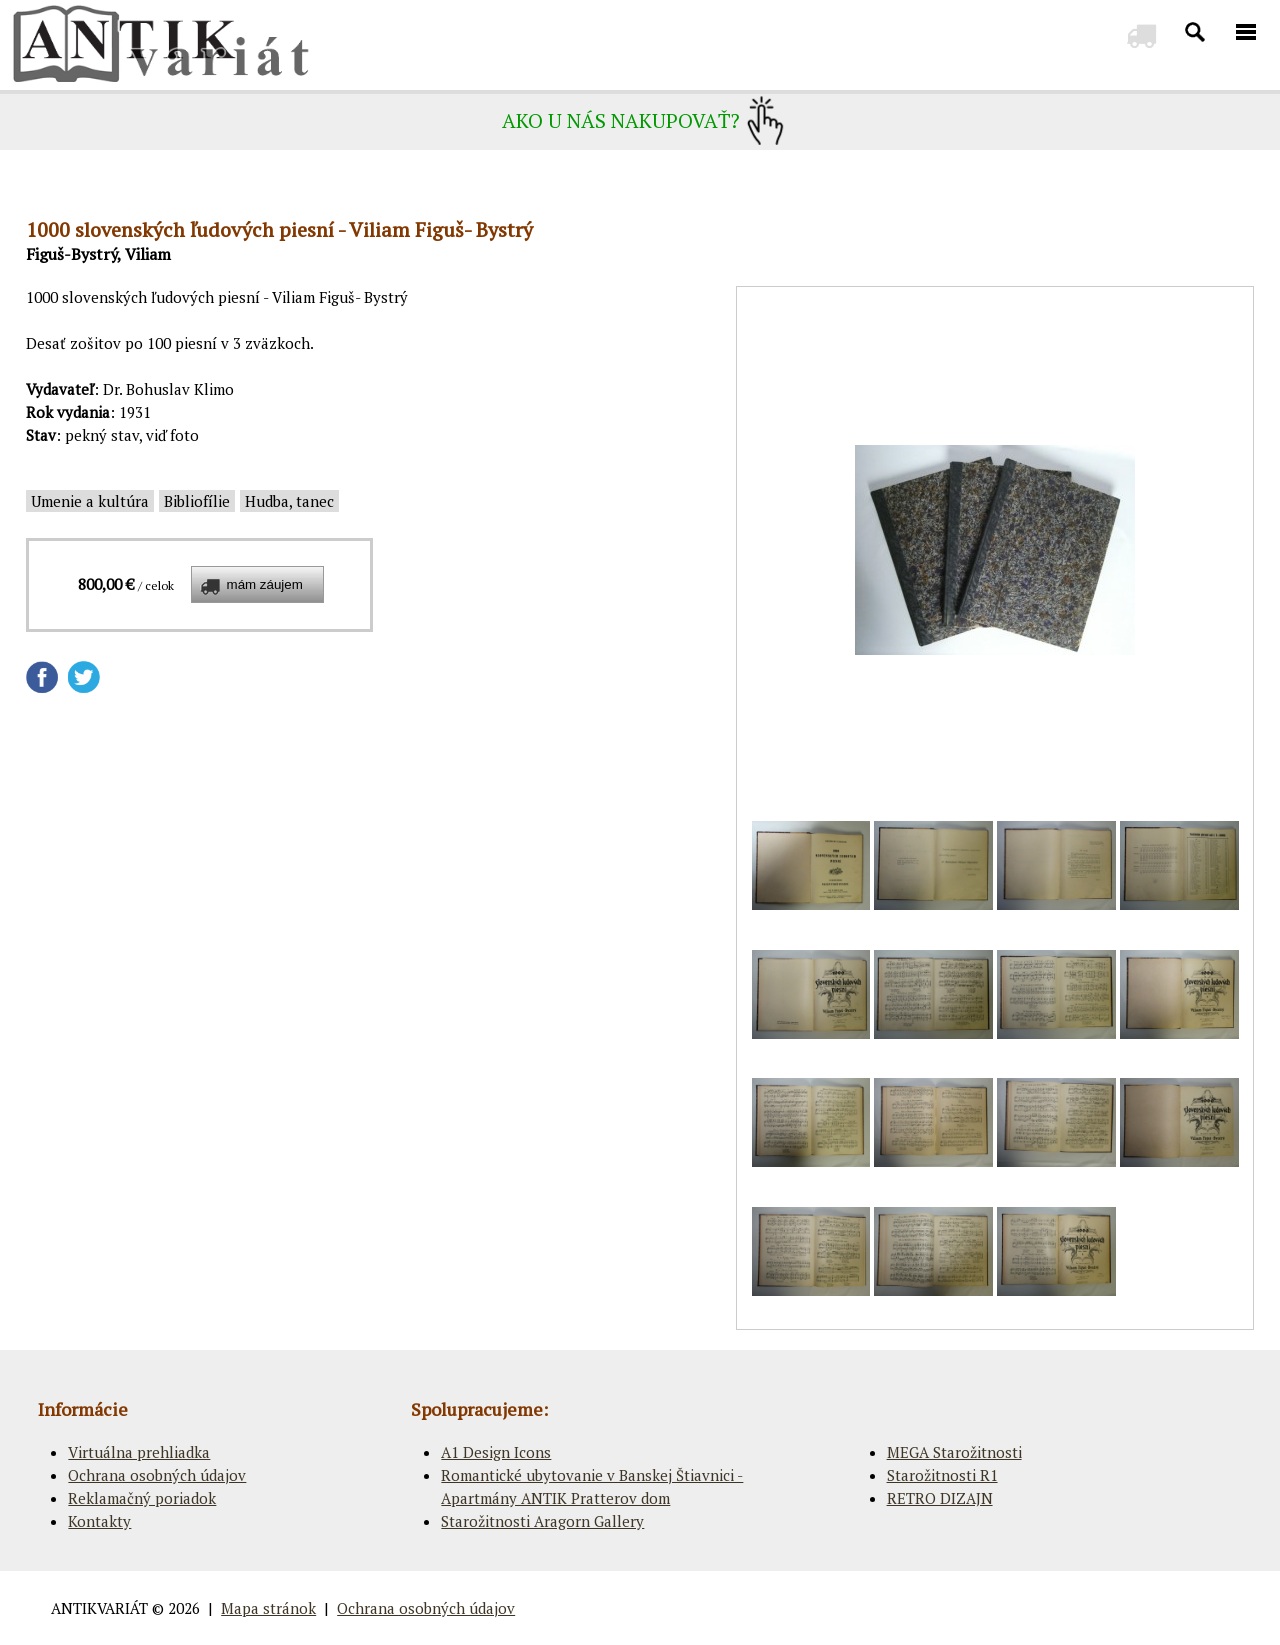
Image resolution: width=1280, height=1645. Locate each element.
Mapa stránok (268, 1608)
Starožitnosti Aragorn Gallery (542, 1521)
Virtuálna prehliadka (139, 1452)
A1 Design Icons (496, 1452)
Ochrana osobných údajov (157, 1475)
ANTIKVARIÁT (99, 1608)
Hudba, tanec (289, 501)
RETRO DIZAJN (940, 1498)
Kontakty (99, 1521)
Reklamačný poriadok (142, 1498)
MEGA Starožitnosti (954, 1452)
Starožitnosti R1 (942, 1475)
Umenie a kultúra (90, 501)
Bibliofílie (197, 501)
